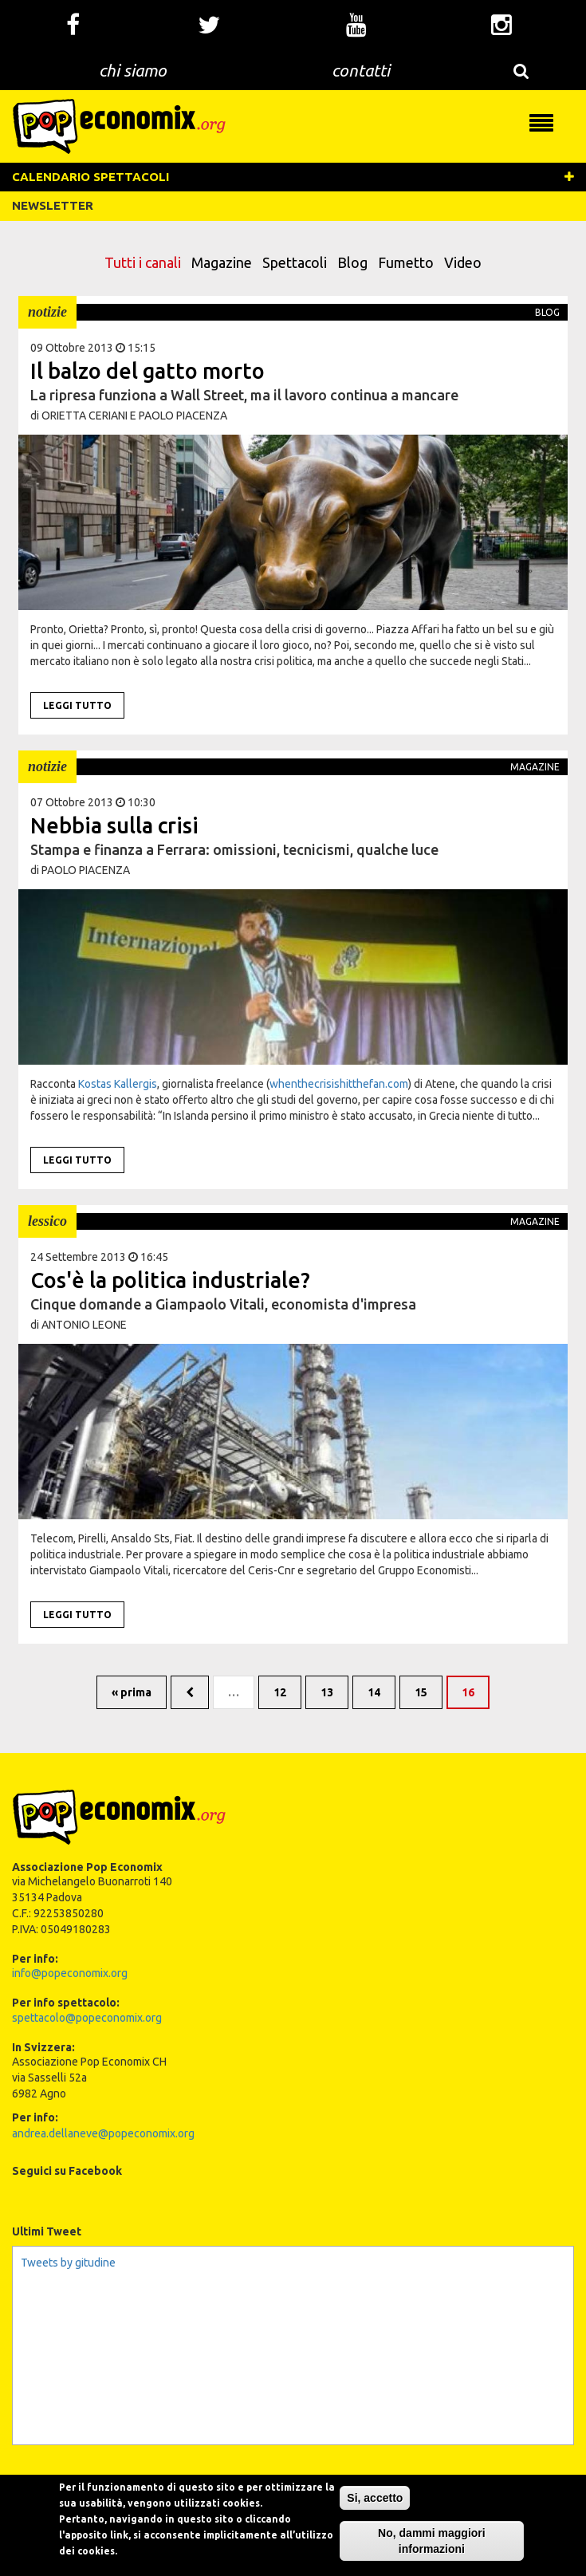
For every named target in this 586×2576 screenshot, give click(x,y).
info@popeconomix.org (70, 1973)
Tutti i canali (142, 262)
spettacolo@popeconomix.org (87, 2017)
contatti (361, 70)
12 (279, 1692)
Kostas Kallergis (117, 1083)
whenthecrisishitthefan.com (338, 1083)
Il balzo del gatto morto (147, 371)
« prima (131, 1692)
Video (463, 262)
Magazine (221, 262)
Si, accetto (375, 2523)
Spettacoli (294, 262)
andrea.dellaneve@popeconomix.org (103, 2133)
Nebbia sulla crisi (114, 825)
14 (374, 1692)
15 (421, 1692)
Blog (352, 262)
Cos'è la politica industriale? (170, 1280)
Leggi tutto (77, 705)
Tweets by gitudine (68, 2262)
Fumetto (406, 262)
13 (327, 1692)
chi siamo (133, 70)
